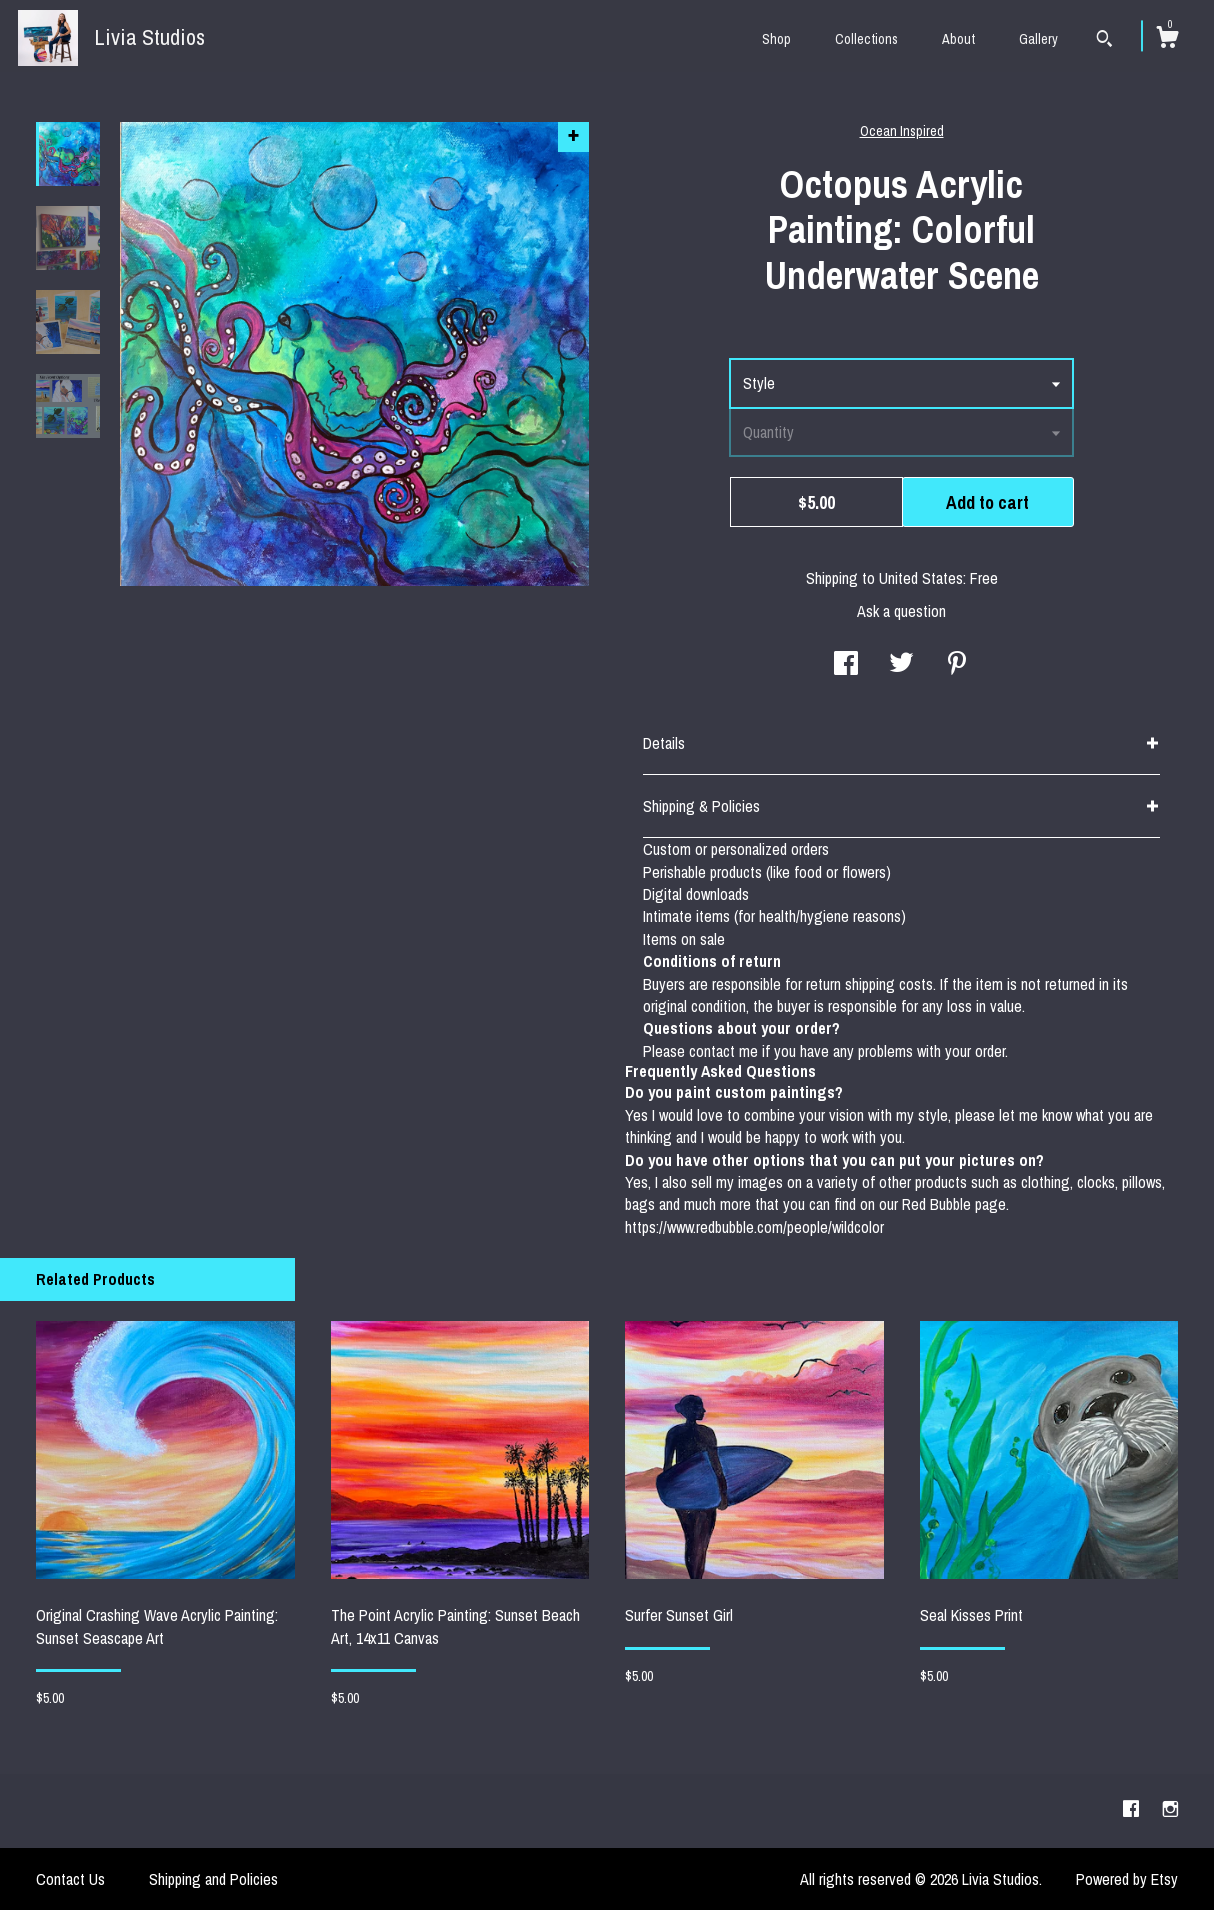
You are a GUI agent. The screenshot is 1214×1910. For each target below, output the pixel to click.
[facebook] (1133, 1810)
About (958, 39)
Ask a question (901, 611)
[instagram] (1170, 1810)
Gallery (1038, 39)
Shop (776, 39)
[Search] (1104, 41)
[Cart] (1167, 40)
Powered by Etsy (1127, 1879)
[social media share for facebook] (846, 665)
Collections (866, 39)
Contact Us (70, 1879)
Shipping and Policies (213, 1879)
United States (921, 578)
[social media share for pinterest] (957, 665)
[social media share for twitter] (901, 665)
